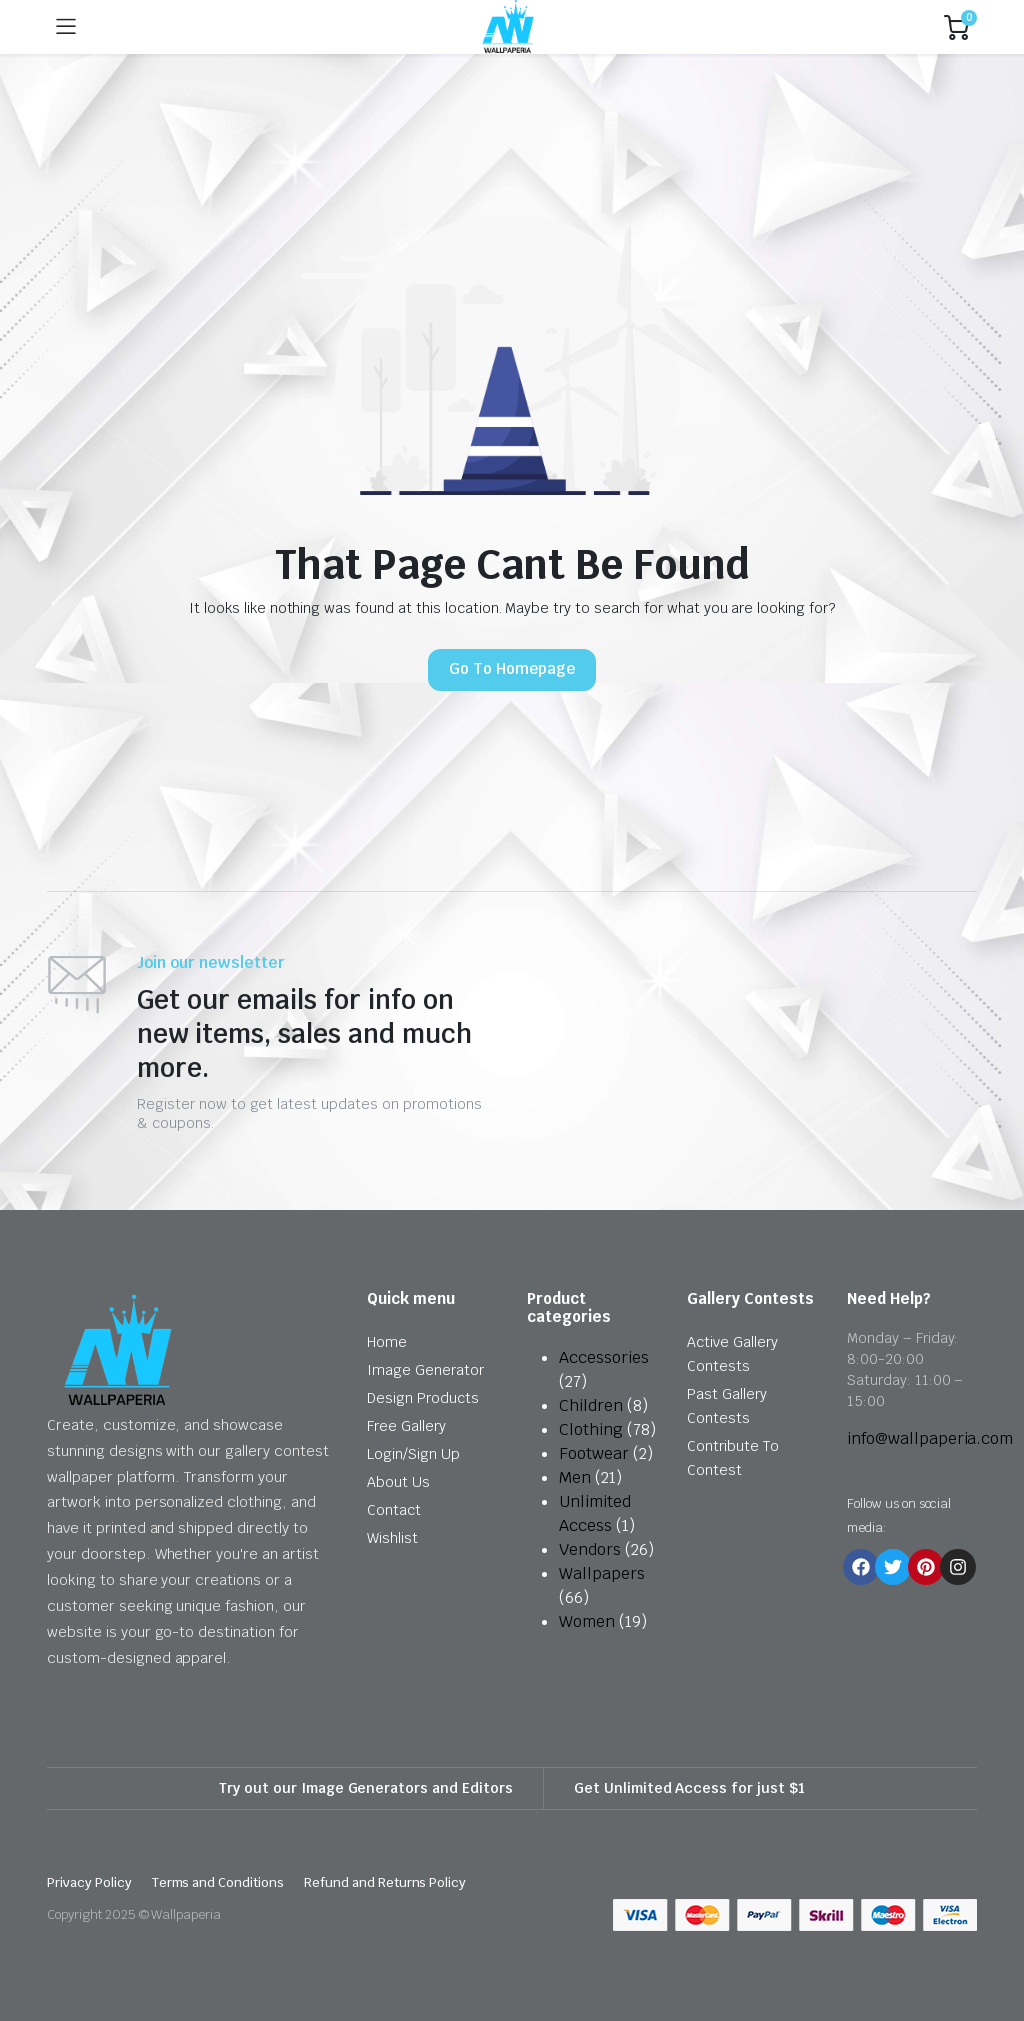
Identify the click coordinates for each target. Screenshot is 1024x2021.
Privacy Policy (89, 1882)
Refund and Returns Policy (385, 1882)
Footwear (594, 1453)
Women (587, 1621)
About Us (398, 1482)
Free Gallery (406, 1426)
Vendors (590, 1549)
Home (387, 1342)
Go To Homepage (512, 668)
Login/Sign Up (413, 1454)
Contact (394, 1510)
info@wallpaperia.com (930, 1438)
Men (575, 1477)
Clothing (591, 1429)
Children (591, 1405)
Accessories (604, 1357)
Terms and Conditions (218, 1882)
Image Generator (425, 1370)
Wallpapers (602, 1573)
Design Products (423, 1398)
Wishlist (392, 1538)
